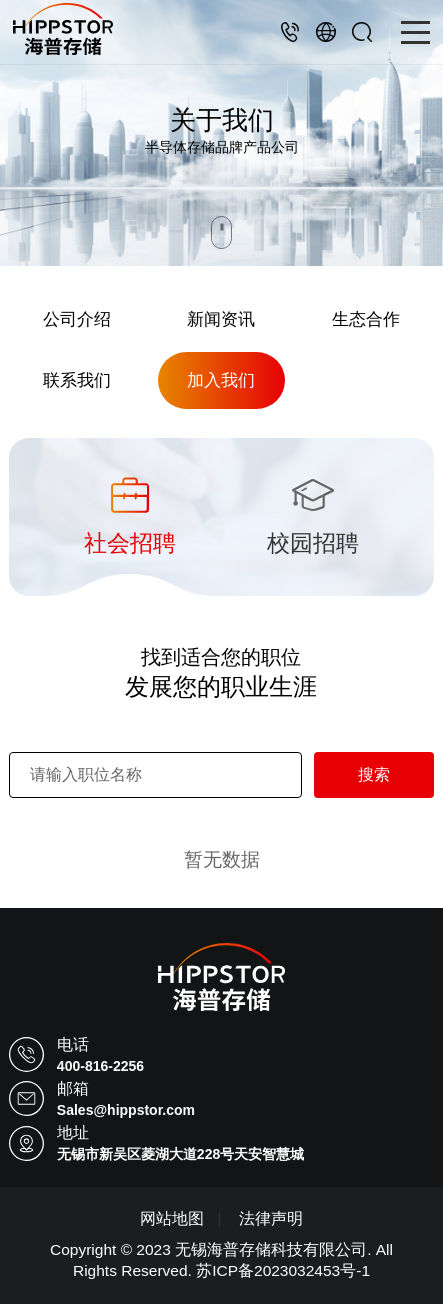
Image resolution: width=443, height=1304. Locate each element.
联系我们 (77, 380)
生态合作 (366, 319)
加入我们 (221, 380)
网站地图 (172, 1218)
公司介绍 (77, 319)
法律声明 (271, 1218)
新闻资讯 (221, 319)
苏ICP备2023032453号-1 (283, 1270)
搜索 (374, 774)
